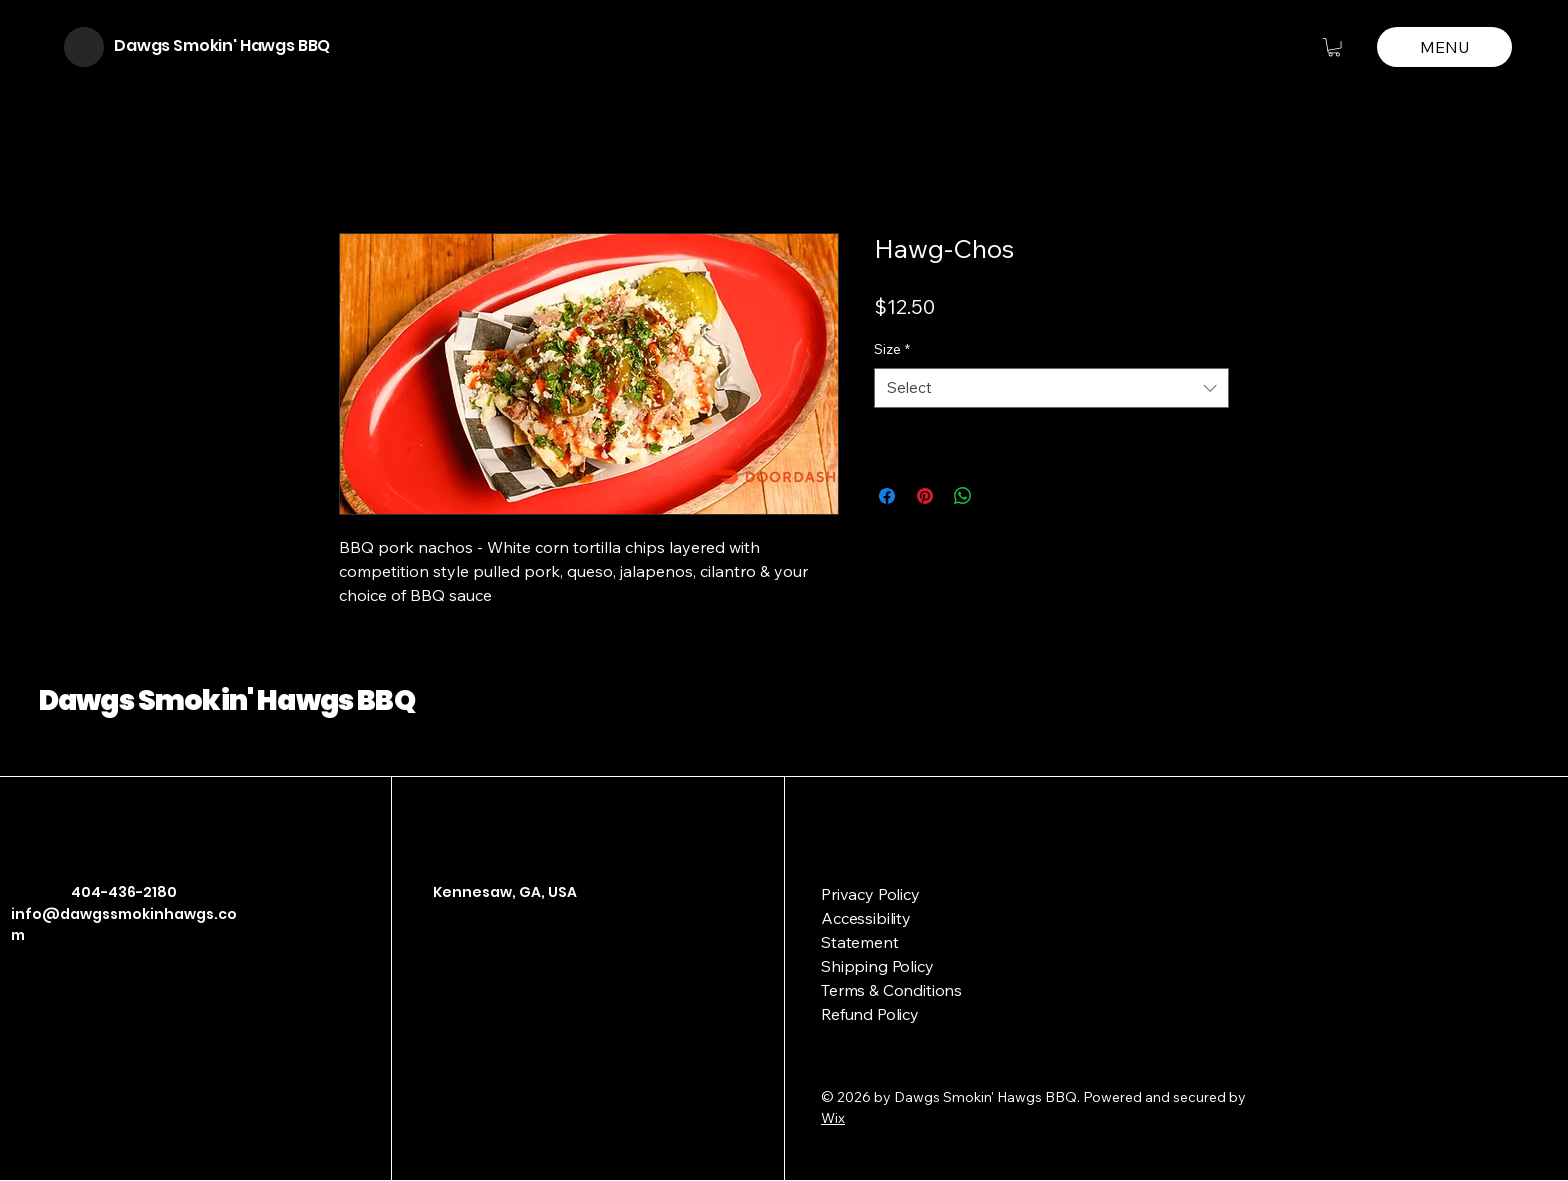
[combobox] (1051, 388)
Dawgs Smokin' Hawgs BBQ (222, 45)
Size (892, 349)
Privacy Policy (870, 894)
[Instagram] (474, 978)
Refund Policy (870, 1014)
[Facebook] (444, 978)
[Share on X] (1001, 496)
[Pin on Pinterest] (925, 496)
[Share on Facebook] (887, 496)
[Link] (504, 978)
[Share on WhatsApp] (963, 496)
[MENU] (1444, 47)
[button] (1334, 47)
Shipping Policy (877, 966)
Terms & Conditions (891, 990)
